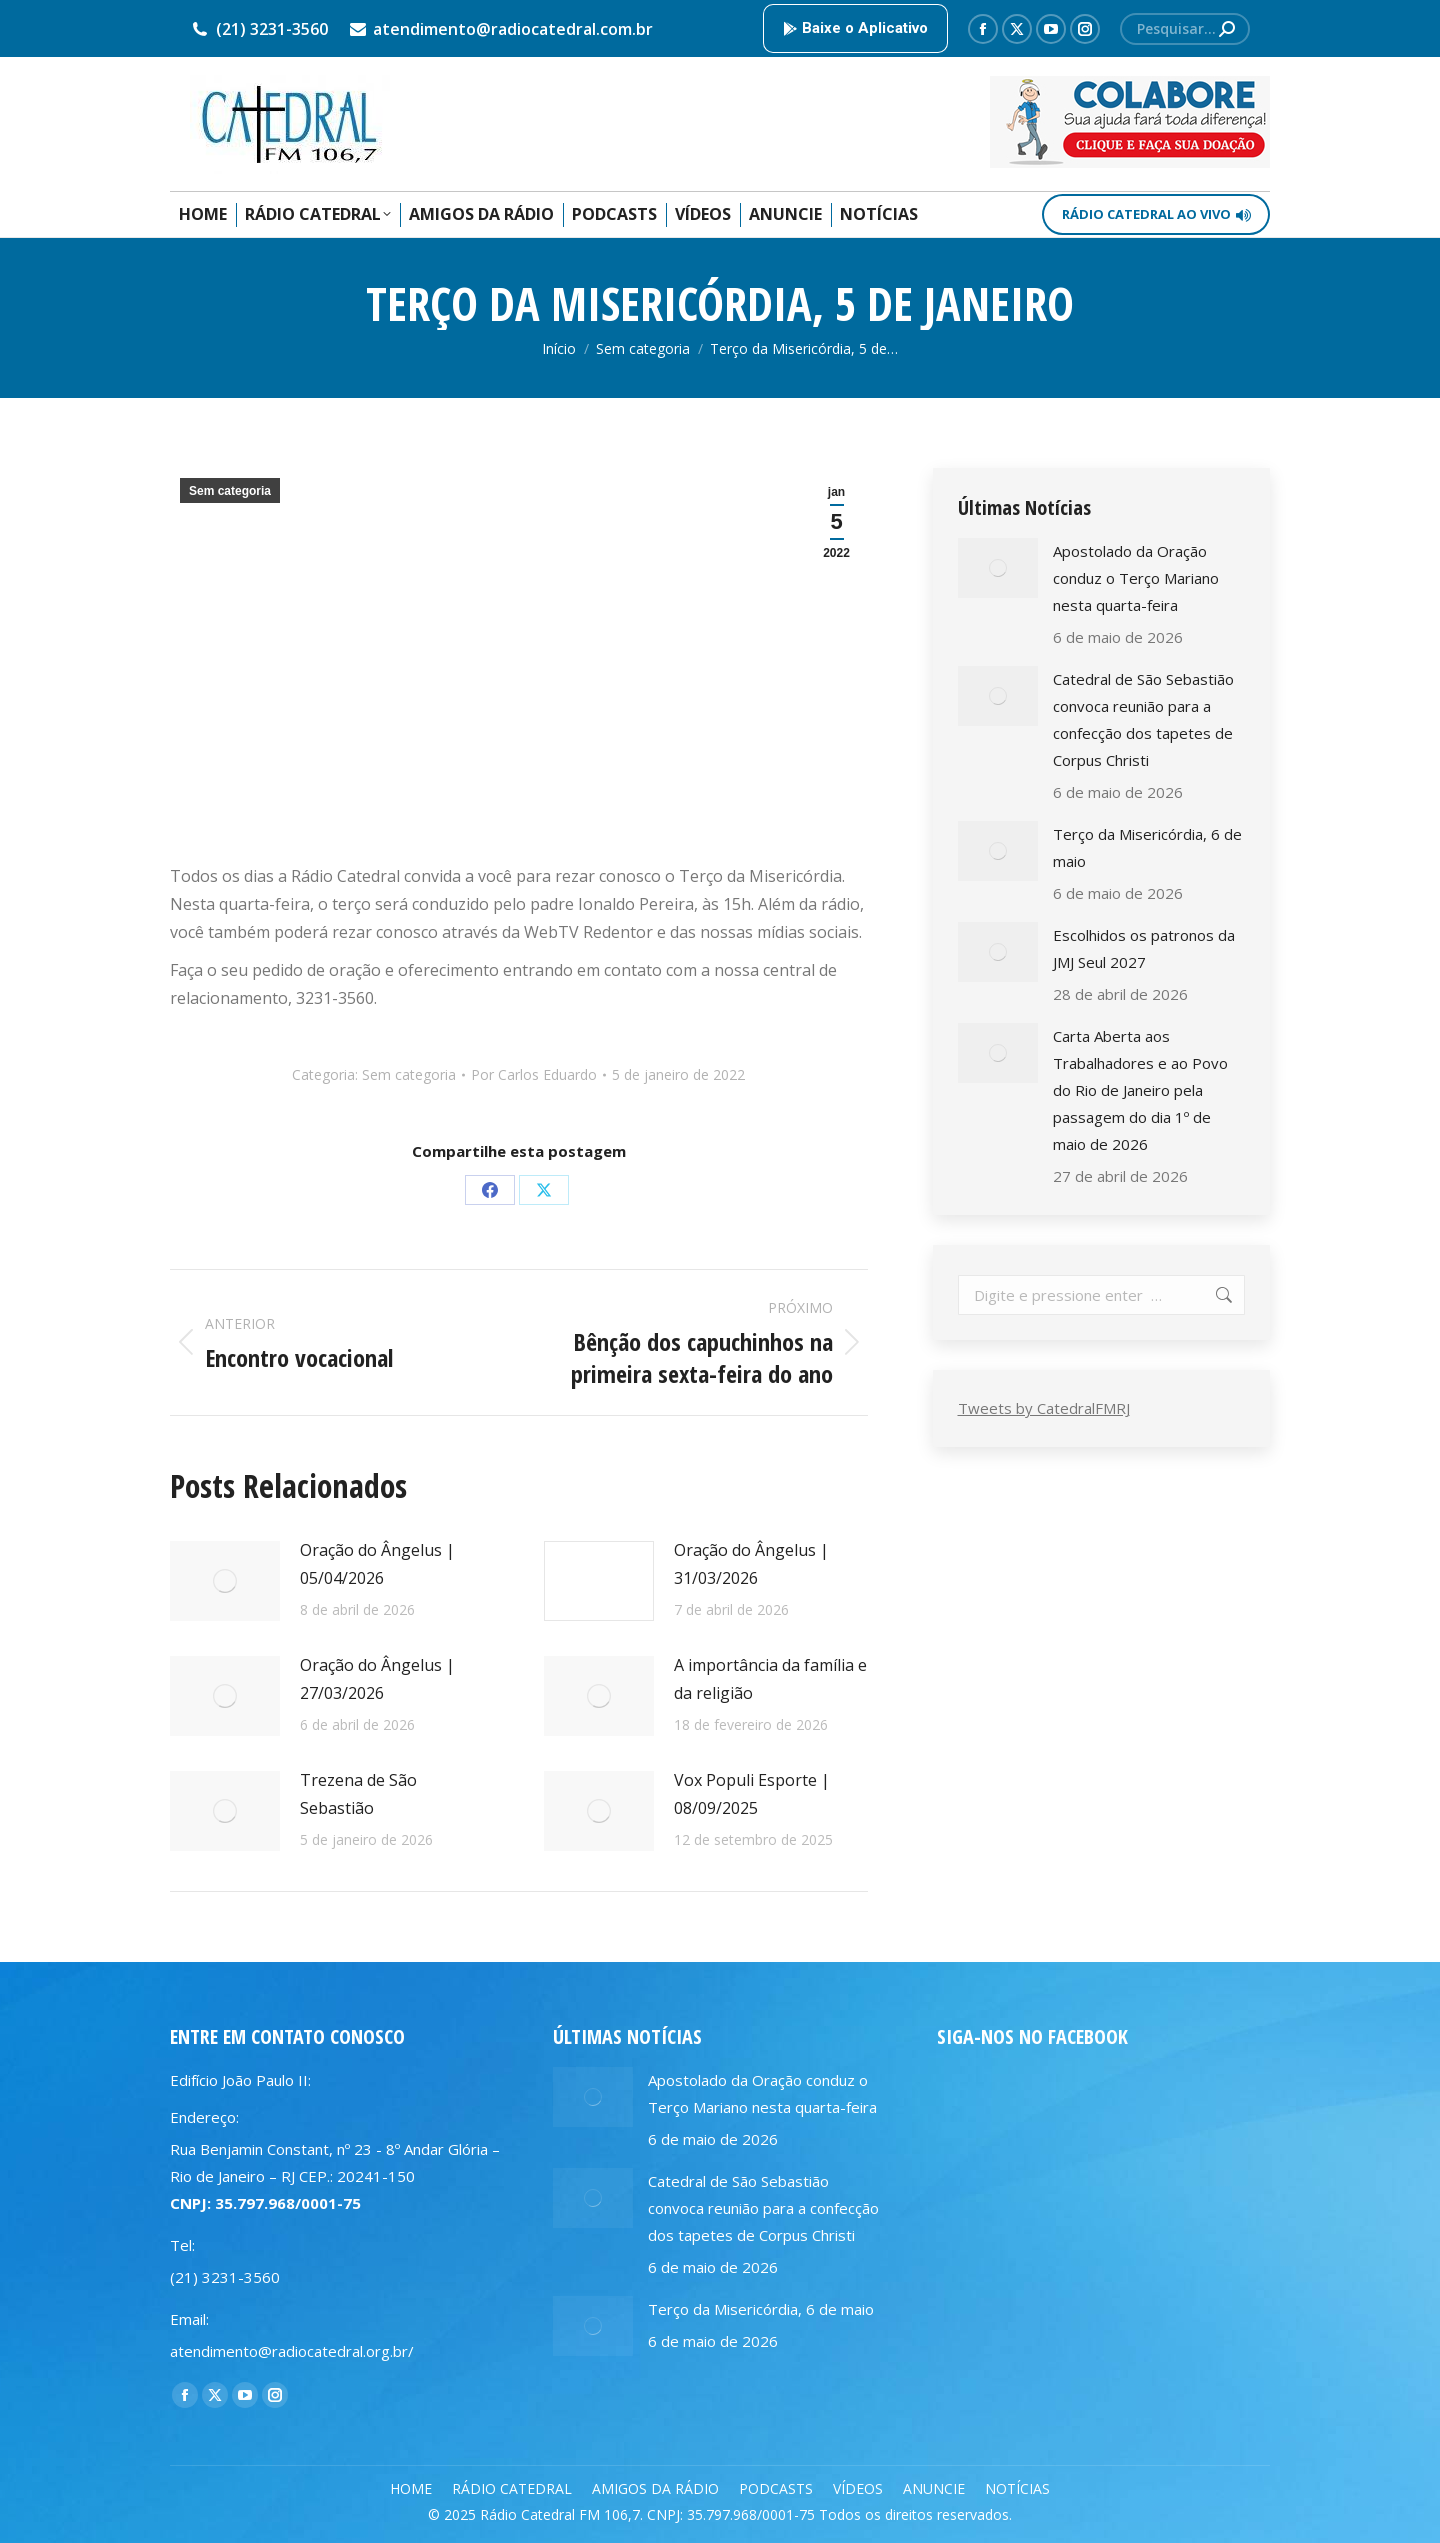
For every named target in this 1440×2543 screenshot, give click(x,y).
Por (534, 1074)
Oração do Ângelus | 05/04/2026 (377, 1564)
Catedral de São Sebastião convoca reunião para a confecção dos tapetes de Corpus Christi (1143, 719)
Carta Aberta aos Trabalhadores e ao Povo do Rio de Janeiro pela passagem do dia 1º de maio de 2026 (1140, 1090)
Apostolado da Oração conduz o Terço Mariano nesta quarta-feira (1136, 578)
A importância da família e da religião (770, 1679)
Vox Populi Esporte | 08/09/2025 (752, 1794)
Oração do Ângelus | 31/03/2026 (751, 1564)
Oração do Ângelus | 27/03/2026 (377, 1679)
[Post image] (225, 1581)
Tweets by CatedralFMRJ (1044, 1408)
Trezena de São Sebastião (358, 1794)
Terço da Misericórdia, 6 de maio (1147, 847)
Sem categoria (230, 491)
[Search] (1185, 29)
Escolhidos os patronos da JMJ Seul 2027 (1144, 948)
